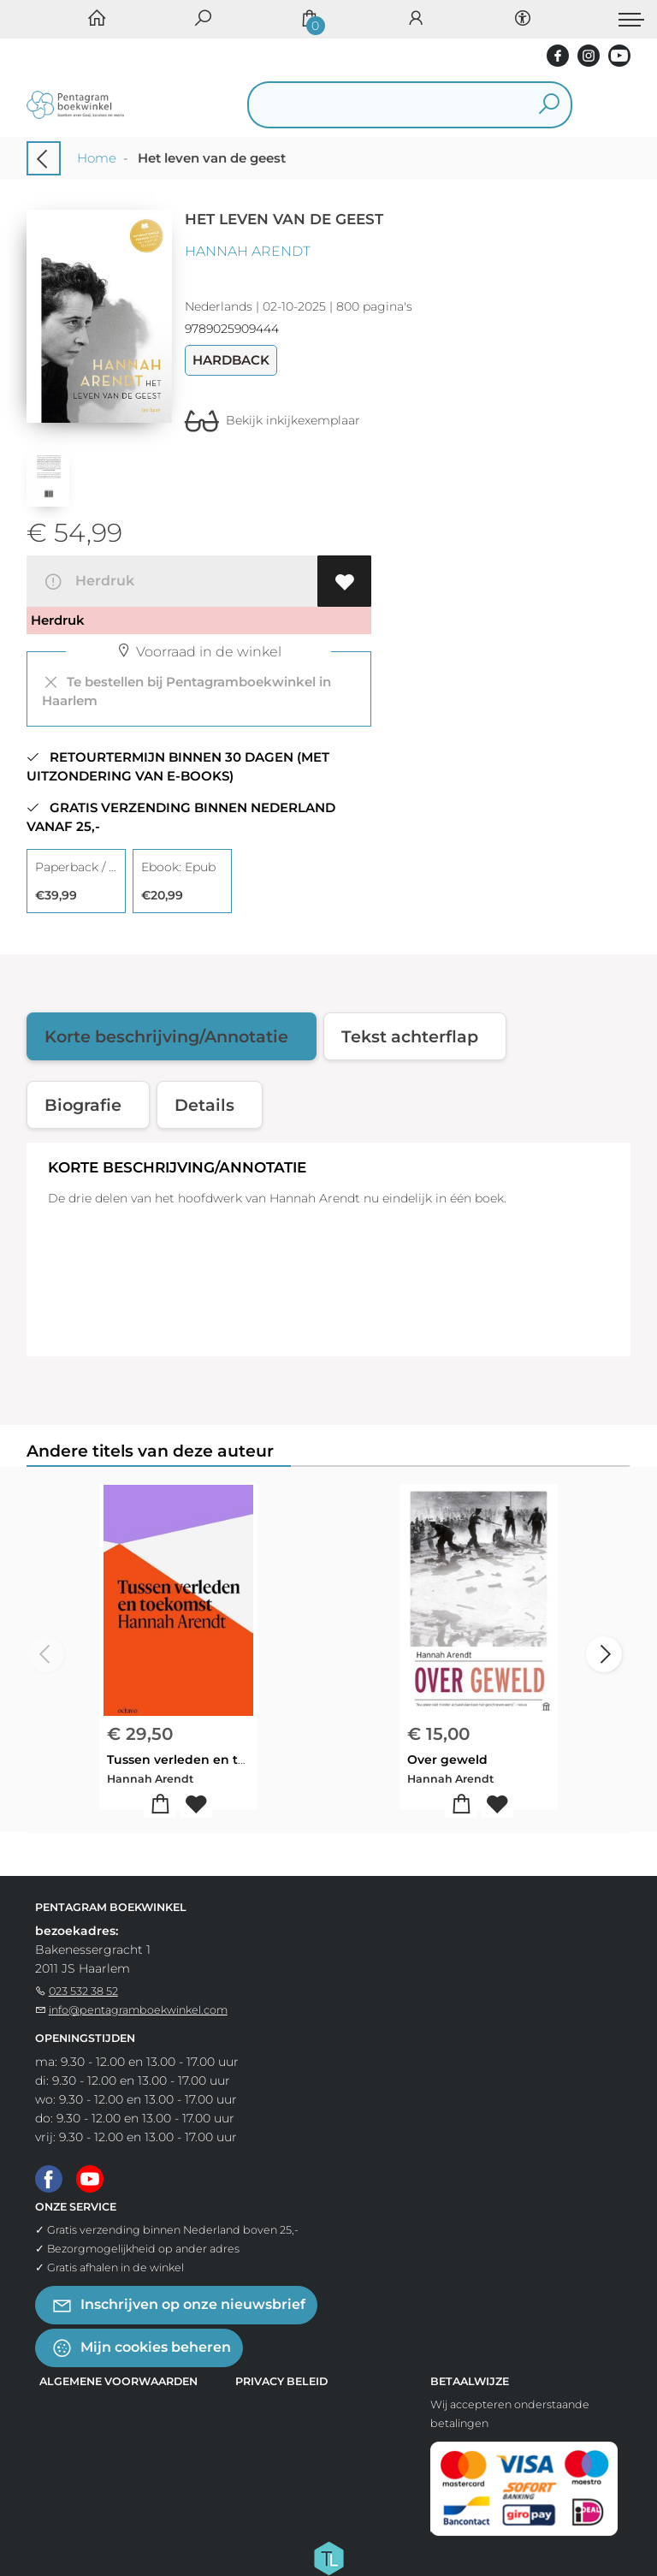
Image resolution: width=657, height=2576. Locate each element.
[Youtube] (90, 2177)
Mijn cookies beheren (141, 2348)
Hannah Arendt (248, 251)
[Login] (415, 19)
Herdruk (88, 581)
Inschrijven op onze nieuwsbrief (178, 2305)
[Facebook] (48, 2177)
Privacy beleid (281, 2381)
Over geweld (447, 1759)
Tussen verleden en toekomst (200, 1759)
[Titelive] (328, 2557)
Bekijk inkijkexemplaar (272, 420)
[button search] (549, 104)
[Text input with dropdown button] (382, 104)
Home (96, 158)
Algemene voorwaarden (118, 2381)
